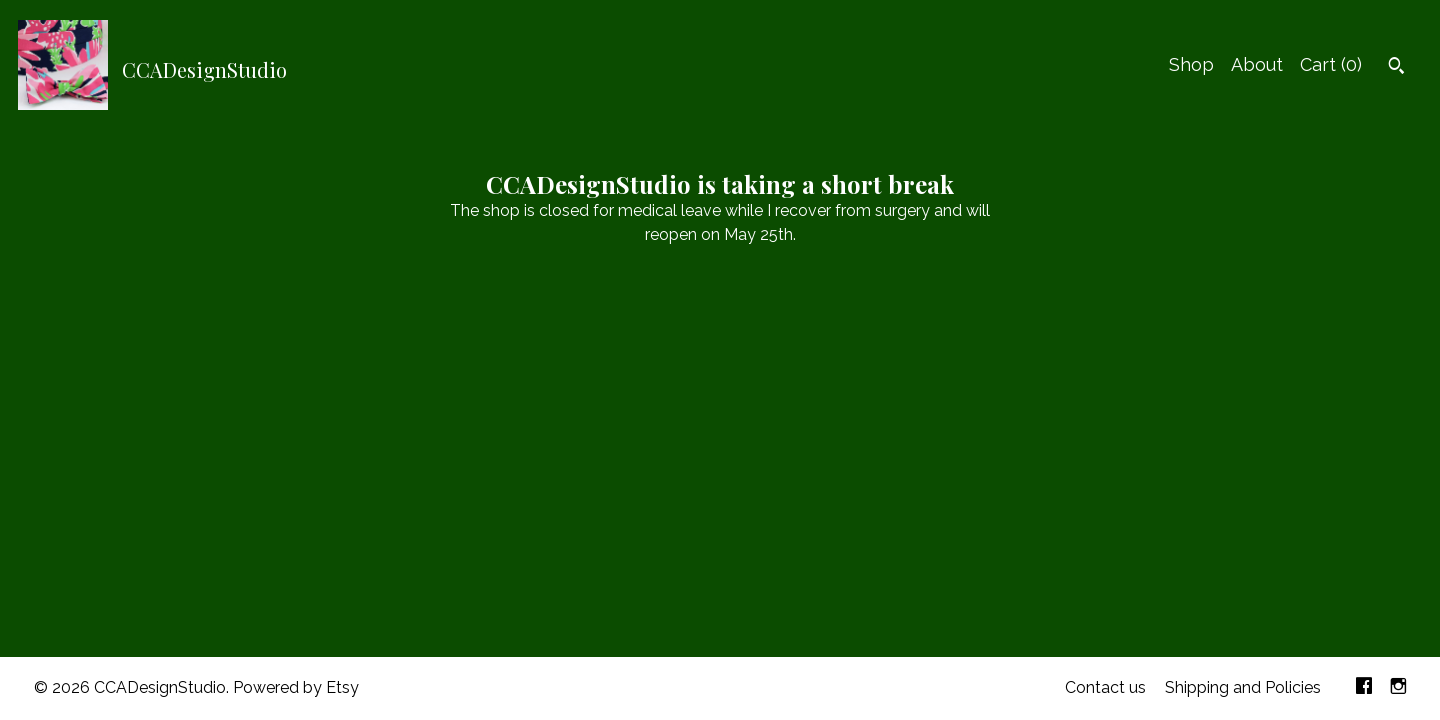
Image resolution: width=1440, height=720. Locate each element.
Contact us (1105, 687)
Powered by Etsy (296, 687)
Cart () (1331, 64)
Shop (1191, 64)
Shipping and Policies (1243, 687)
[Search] (1396, 68)
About (1257, 64)
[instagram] (1398, 688)
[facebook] (1364, 688)
